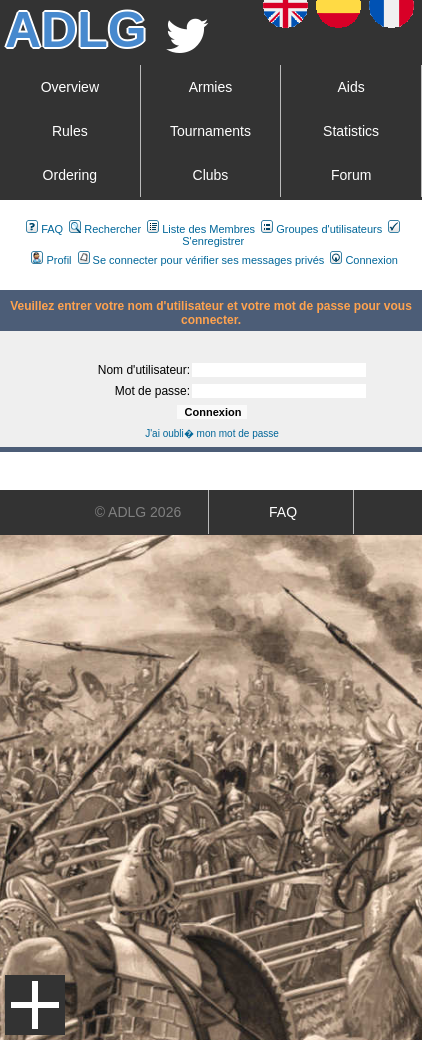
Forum (351, 175)
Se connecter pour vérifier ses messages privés (201, 260)
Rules (70, 131)
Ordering (70, 175)
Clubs (211, 175)
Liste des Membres (201, 229)
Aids (350, 87)
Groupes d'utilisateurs (321, 229)
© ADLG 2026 (138, 512)
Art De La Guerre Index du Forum (8, 282)
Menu (35, 1005)
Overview (70, 87)
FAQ (44, 229)
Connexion (364, 260)
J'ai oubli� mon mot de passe (212, 433)
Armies (211, 87)
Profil (51, 260)
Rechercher (105, 229)
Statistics (351, 131)
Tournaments (210, 131)
